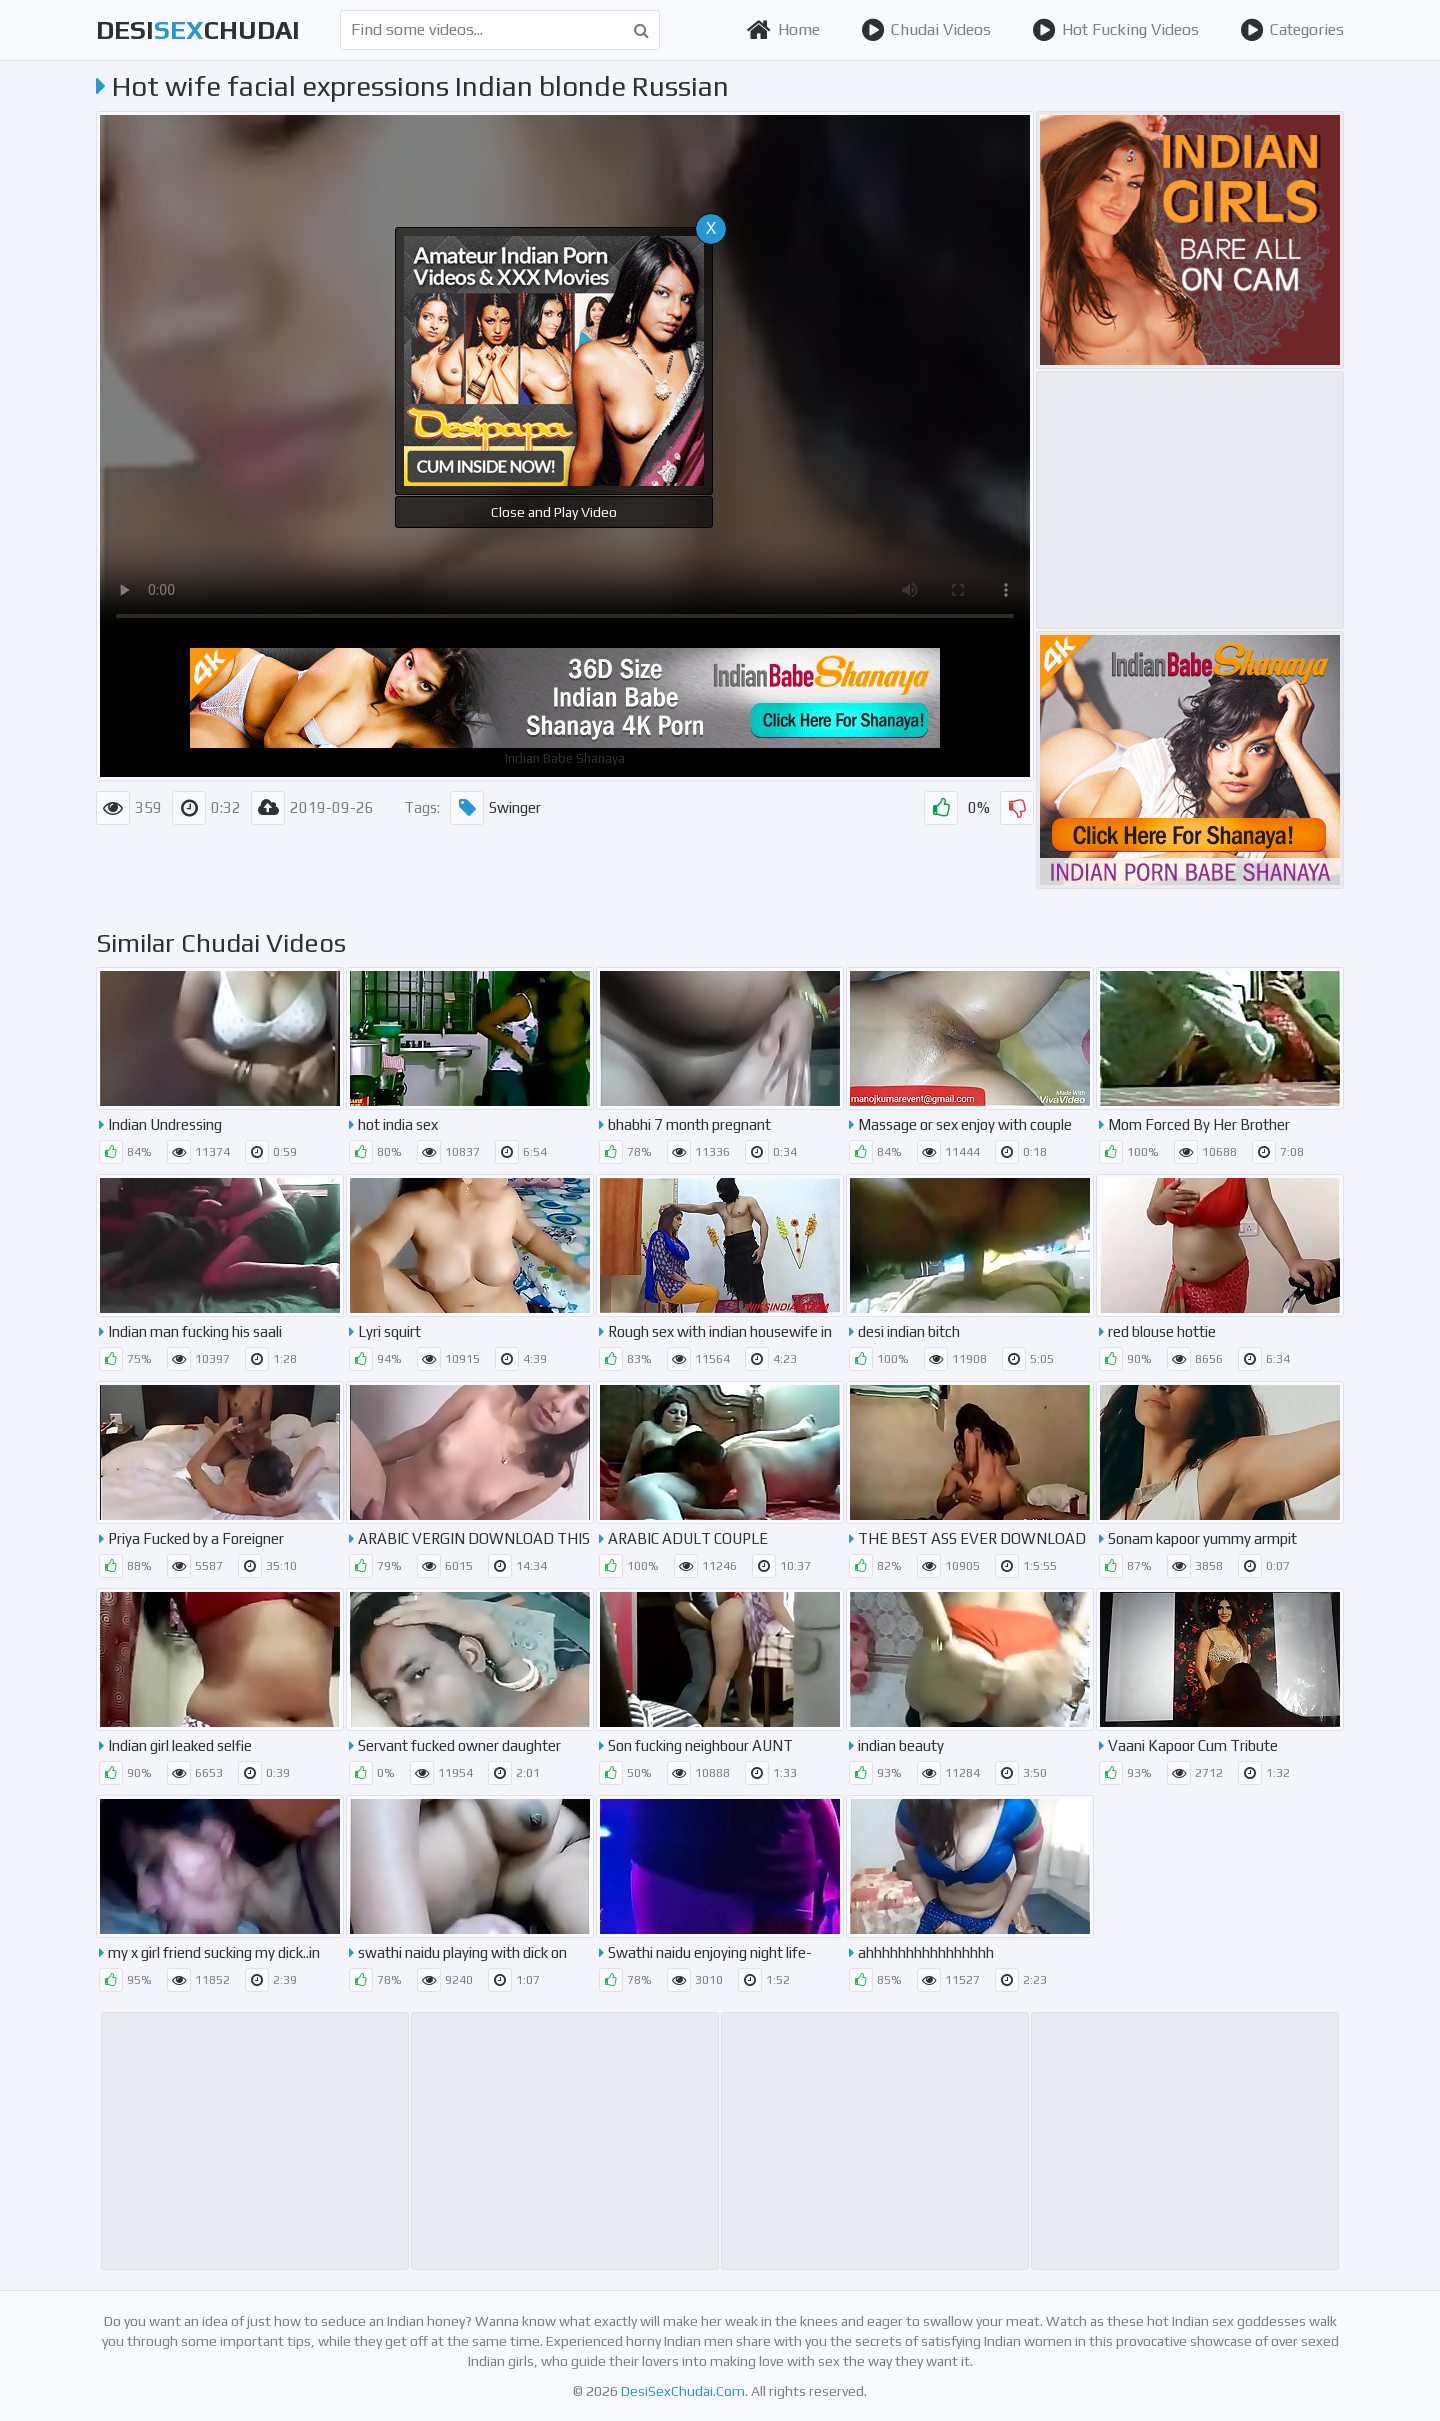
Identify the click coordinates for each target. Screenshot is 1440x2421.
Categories (1292, 30)
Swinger (495, 808)
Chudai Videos (926, 30)
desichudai (198, 30)
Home (783, 30)
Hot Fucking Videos (1115, 30)
